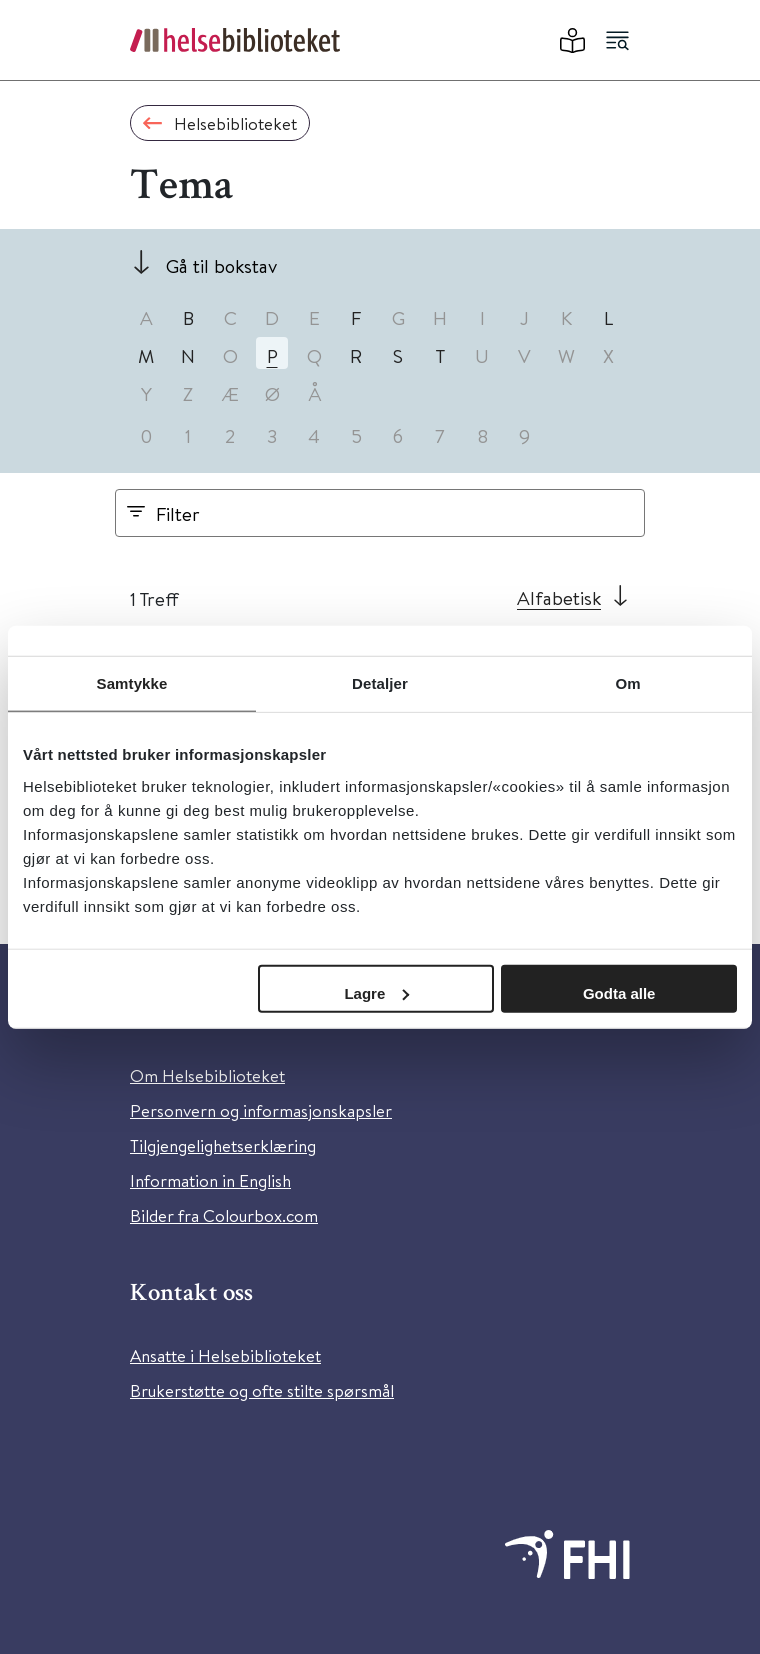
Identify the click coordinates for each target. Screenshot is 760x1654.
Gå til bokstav (221, 265)
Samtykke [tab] (132, 683)
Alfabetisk (559, 597)
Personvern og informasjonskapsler (261, 1110)
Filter (178, 513)
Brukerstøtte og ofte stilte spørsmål (262, 1390)
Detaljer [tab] (380, 683)
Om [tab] (627, 683)
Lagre (376, 992)
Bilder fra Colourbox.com (224, 1215)
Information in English (210, 1180)
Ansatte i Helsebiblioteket (225, 1355)
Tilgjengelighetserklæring (223, 1145)
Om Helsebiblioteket (207, 1075)
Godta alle (619, 992)
